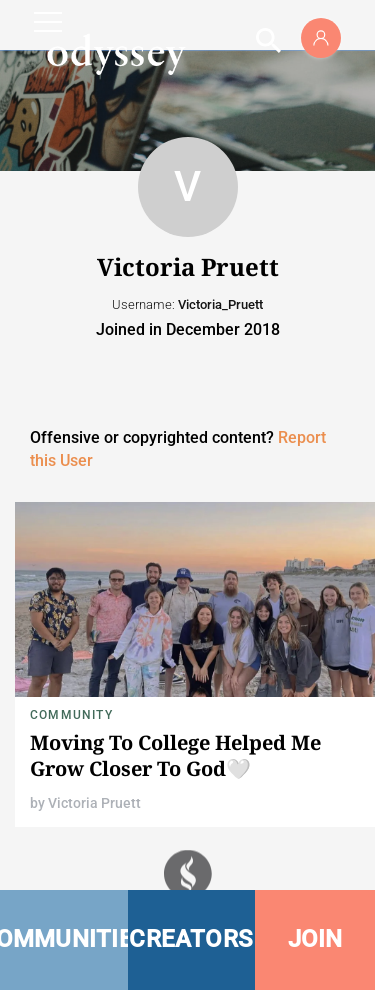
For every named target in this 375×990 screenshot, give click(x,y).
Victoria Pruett (94, 803)
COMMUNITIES (64, 939)
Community (71, 715)
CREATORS (191, 939)
